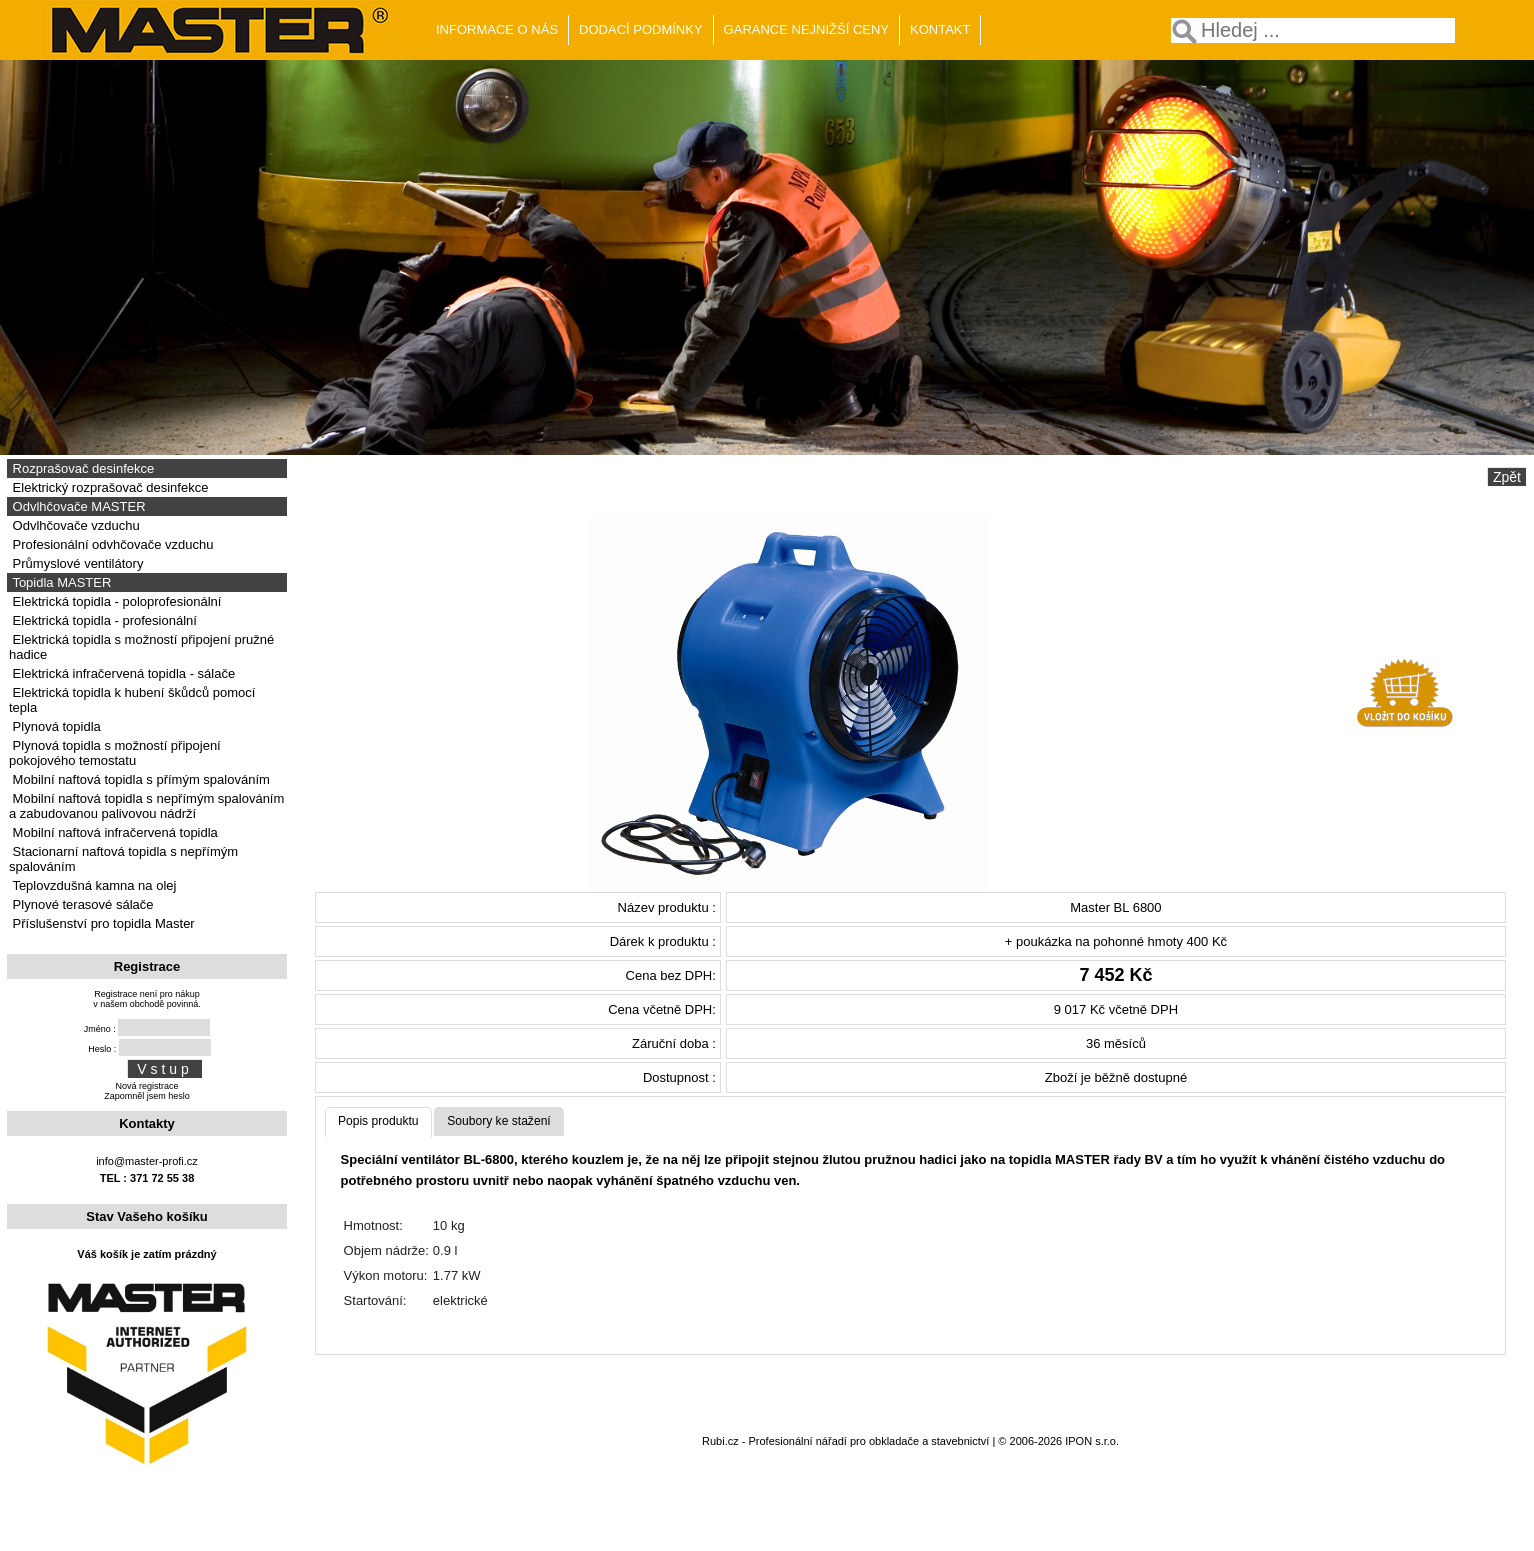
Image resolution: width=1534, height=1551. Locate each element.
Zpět (1507, 477)
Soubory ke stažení (499, 1121)
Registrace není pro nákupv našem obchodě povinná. (147, 999)
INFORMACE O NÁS (497, 29)
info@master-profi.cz (147, 1161)
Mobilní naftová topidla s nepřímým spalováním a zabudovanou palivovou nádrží (146, 806)
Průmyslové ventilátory (76, 563)
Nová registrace (146, 1086)
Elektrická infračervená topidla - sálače (122, 673)
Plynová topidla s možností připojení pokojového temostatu (115, 753)
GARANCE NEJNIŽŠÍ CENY (806, 29)
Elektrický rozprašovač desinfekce (108, 487)
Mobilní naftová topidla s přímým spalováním (139, 779)
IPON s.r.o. (1092, 1441)
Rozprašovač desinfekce (81, 468)
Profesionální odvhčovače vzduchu (111, 544)
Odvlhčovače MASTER (77, 506)
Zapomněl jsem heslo (147, 1096)
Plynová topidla (55, 726)
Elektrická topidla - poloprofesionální (115, 601)
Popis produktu (378, 1121)
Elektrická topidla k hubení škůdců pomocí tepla (132, 700)
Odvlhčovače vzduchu (74, 525)
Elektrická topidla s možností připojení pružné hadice (141, 647)
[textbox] (1313, 30)
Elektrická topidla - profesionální (103, 620)
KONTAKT (940, 29)
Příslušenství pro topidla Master (102, 923)
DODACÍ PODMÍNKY (641, 29)
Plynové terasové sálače (81, 904)
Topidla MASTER (60, 582)
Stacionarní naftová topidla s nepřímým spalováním (123, 859)
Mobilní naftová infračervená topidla (113, 832)
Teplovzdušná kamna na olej (92, 885)
